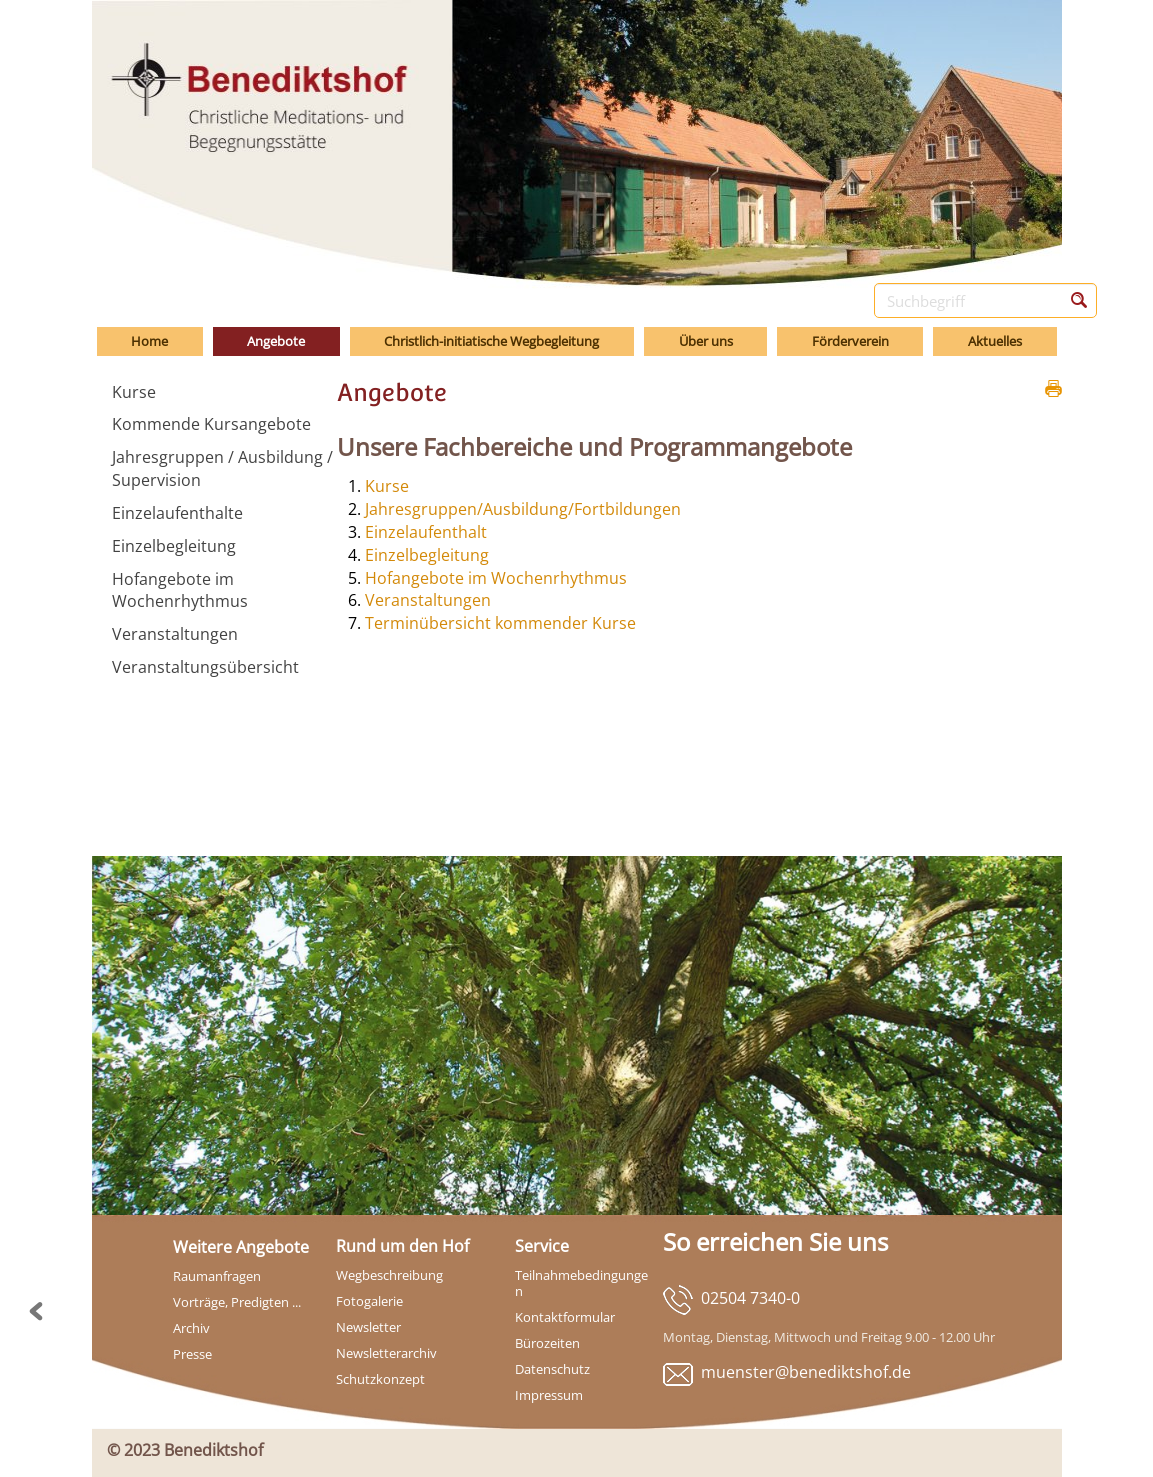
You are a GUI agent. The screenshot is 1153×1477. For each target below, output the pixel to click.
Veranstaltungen (428, 600)
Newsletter (368, 1327)
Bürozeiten (547, 1343)
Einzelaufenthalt (426, 532)
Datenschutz (552, 1369)
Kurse (387, 486)
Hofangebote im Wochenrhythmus (496, 578)
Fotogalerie (369, 1301)
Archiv (191, 1328)
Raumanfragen (217, 1276)
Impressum (549, 1395)
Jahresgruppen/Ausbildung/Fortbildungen (523, 509)
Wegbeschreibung (389, 1275)
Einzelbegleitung (427, 555)
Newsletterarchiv (386, 1353)
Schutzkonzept (380, 1379)
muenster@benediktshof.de (806, 1372)
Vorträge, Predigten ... (237, 1302)
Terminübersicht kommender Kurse (500, 623)
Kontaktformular (565, 1317)
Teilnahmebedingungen (581, 1283)
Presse (192, 1354)
